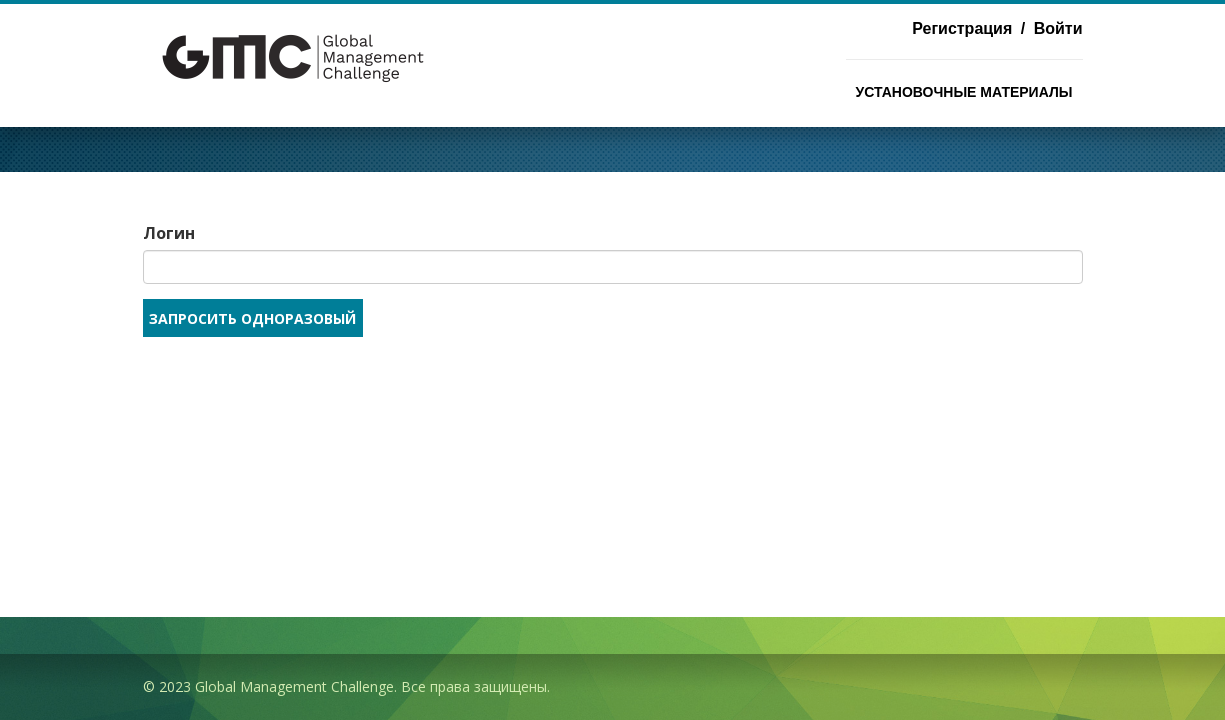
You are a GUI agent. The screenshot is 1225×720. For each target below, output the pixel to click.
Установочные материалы (964, 92)
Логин (169, 233)
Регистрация (962, 28)
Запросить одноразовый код (252, 323)
